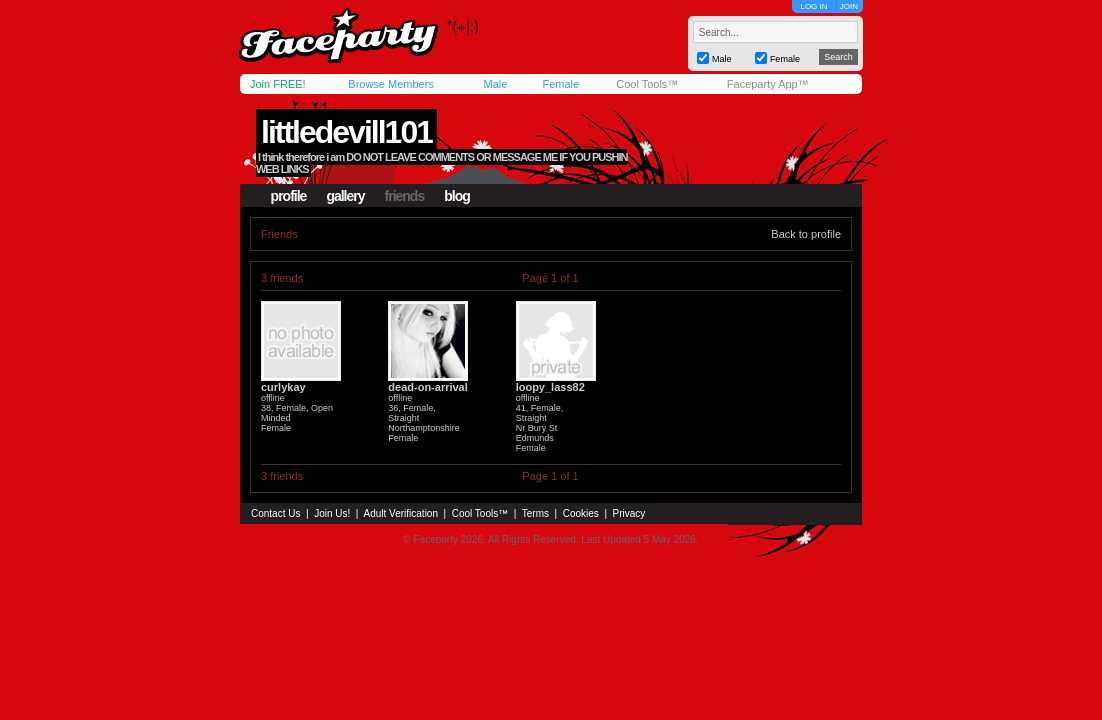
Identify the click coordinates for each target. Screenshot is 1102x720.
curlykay (283, 387)
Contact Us (275, 513)
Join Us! (332, 513)
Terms (535, 513)
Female (560, 84)
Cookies (581, 513)
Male (495, 84)
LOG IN (813, 6)
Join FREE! (278, 84)
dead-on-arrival (427, 387)
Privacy (629, 513)
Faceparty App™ (768, 84)
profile (289, 196)
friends (405, 196)
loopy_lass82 (550, 387)
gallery (345, 196)
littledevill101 (346, 132)
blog (457, 196)
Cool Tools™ (647, 84)
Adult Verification (400, 513)
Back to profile (806, 234)
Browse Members (391, 84)
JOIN (849, 6)
